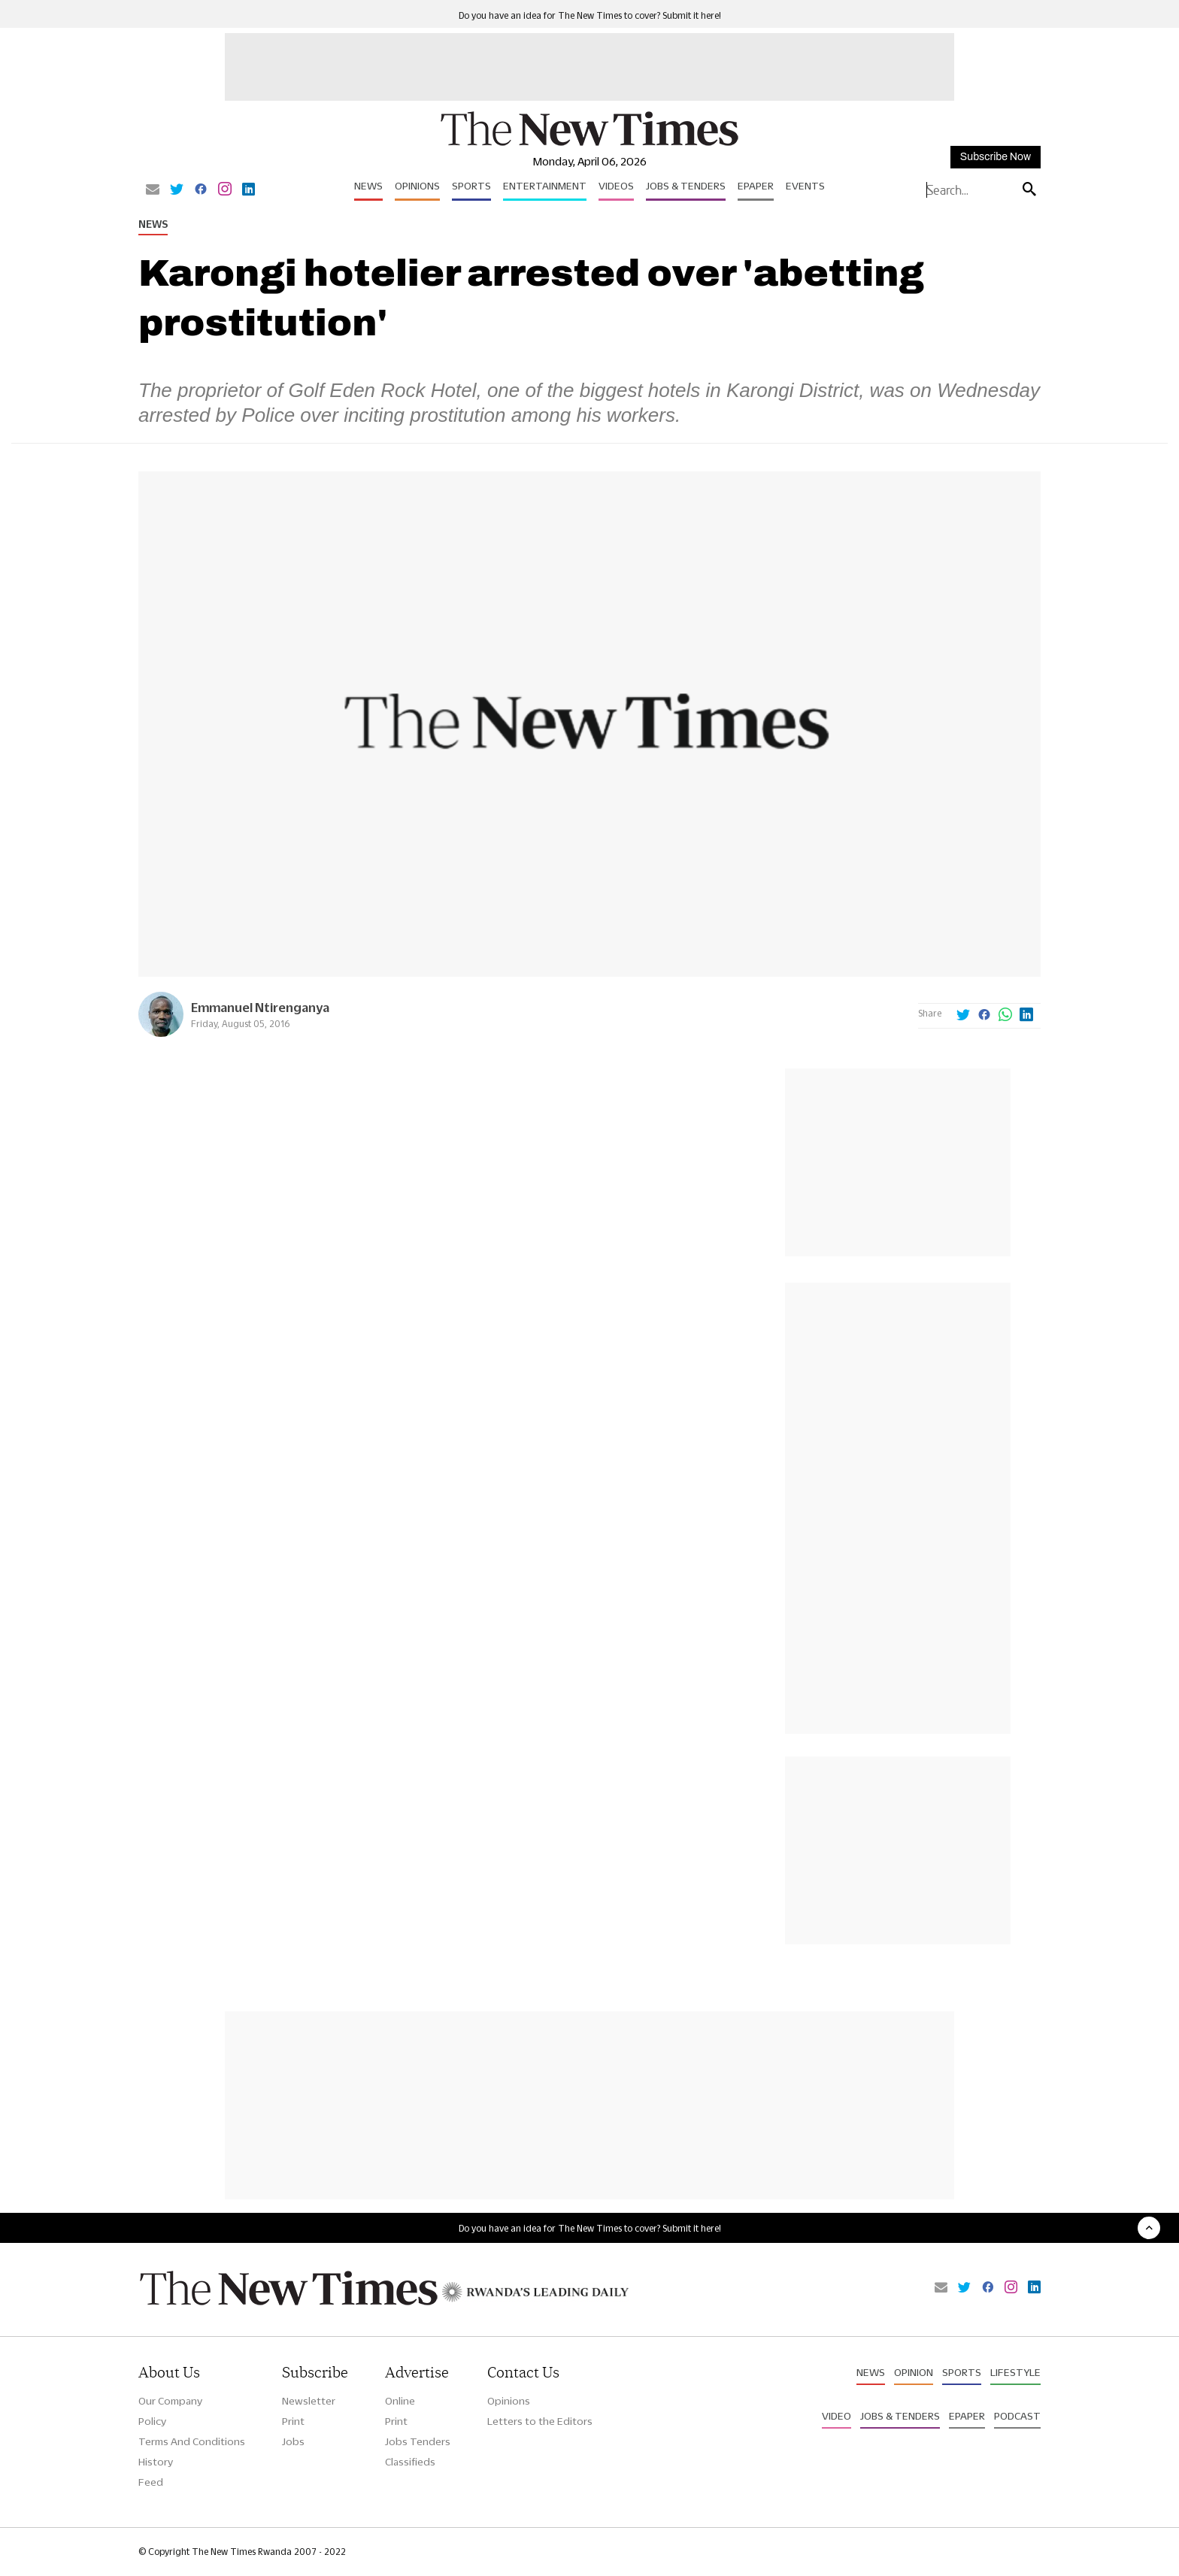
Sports (471, 186)
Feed (150, 2482)
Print (293, 2421)
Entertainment (544, 186)
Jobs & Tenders (686, 186)
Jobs (293, 2441)
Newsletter (308, 2401)
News (368, 186)
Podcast (1017, 2416)
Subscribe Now (995, 156)
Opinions (417, 186)
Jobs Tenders (417, 2441)
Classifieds (410, 2462)
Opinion (913, 2372)
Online (400, 2401)
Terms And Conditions (191, 2441)
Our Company (170, 2401)
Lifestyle (1015, 2372)
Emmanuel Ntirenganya (260, 1007)
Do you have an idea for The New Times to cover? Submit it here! (590, 15)
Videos (616, 186)
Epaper (756, 186)
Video (836, 2416)
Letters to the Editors (540, 2421)
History (155, 2462)
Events (805, 186)
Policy (152, 2421)
